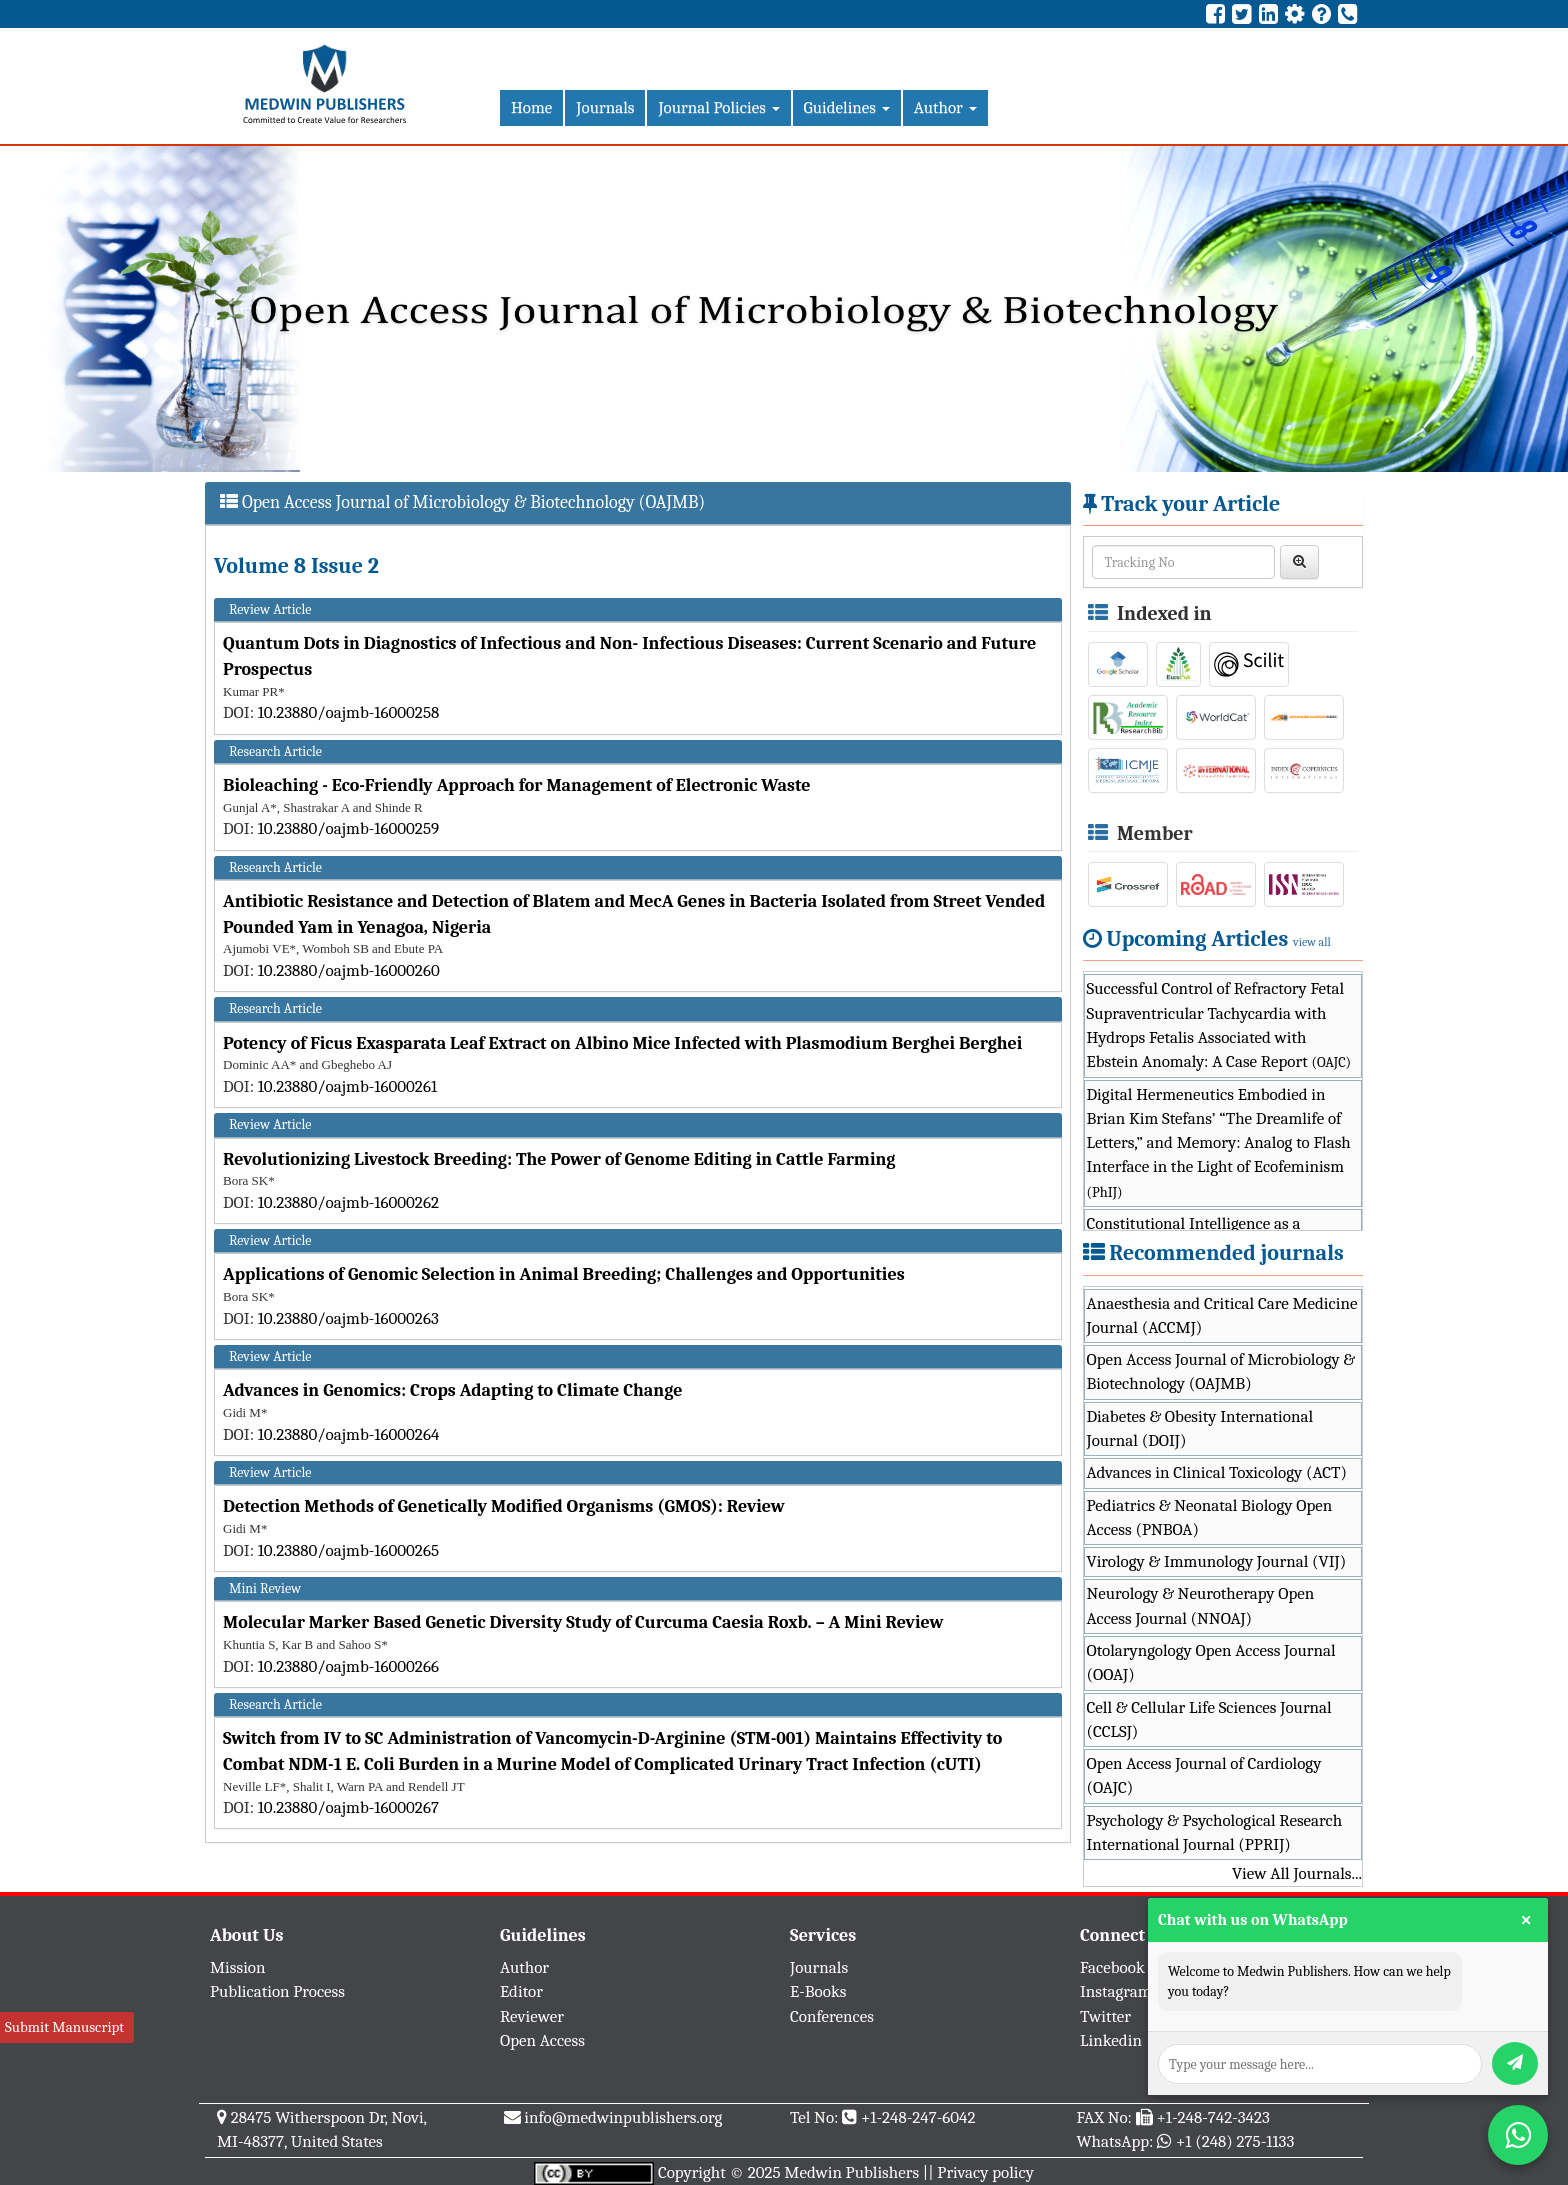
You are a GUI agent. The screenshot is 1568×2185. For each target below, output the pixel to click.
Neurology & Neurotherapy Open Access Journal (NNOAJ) (1201, 1605)
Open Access (542, 2040)
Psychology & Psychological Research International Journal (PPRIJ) (1215, 1832)
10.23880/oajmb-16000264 (349, 1434)
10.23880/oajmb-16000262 (348, 1202)
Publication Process (277, 1991)
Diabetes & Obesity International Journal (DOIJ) (1200, 1428)
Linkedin (1111, 2040)
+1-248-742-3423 (1212, 2117)
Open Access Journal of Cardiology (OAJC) (1204, 1775)
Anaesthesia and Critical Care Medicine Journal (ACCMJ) (1222, 1315)
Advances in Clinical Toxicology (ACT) (1217, 1472)
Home (531, 107)
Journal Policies (718, 107)
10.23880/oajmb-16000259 (348, 828)
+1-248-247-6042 (918, 2117)
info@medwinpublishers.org (623, 2117)
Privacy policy (985, 2172)
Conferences (832, 2016)
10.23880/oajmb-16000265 (348, 1550)
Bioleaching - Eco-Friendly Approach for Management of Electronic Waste (517, 785)
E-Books (818, 1991)
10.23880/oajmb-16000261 (347, 1086)
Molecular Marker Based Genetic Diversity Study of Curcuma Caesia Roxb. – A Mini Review (583, 1622)
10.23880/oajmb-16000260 (349, 970)
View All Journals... (1297, 1873)
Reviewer (532, 2016)
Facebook (1112, 1967)
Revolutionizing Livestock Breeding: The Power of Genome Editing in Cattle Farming (559, 1159)
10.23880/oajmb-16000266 (348, 1666)
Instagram (1116, 1991)
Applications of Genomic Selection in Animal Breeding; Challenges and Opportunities (564, 1274)
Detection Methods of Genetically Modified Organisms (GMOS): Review (504, 1506)
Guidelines (847, 107)
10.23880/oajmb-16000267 (348, 1807)
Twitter (1105, 2016)
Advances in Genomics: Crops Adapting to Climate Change (452, 1390)
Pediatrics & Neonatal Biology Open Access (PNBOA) (1210, 1517)
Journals (605, 107)
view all (1312, 942)
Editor (521, 1991)
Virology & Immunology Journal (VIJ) (1217, 1561)
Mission (238, 1967)
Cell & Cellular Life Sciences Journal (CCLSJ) (1209, 1719)
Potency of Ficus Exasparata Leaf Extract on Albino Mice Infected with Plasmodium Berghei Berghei (622, 1043)
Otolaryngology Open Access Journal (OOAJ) (1211, 1662)
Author (945, 107)
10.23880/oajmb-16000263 (348, 1318)
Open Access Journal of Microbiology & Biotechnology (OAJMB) (1221, 1371)
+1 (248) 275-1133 (1235, 2141)
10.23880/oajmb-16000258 (349, 712)
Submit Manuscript (64, 2027)
